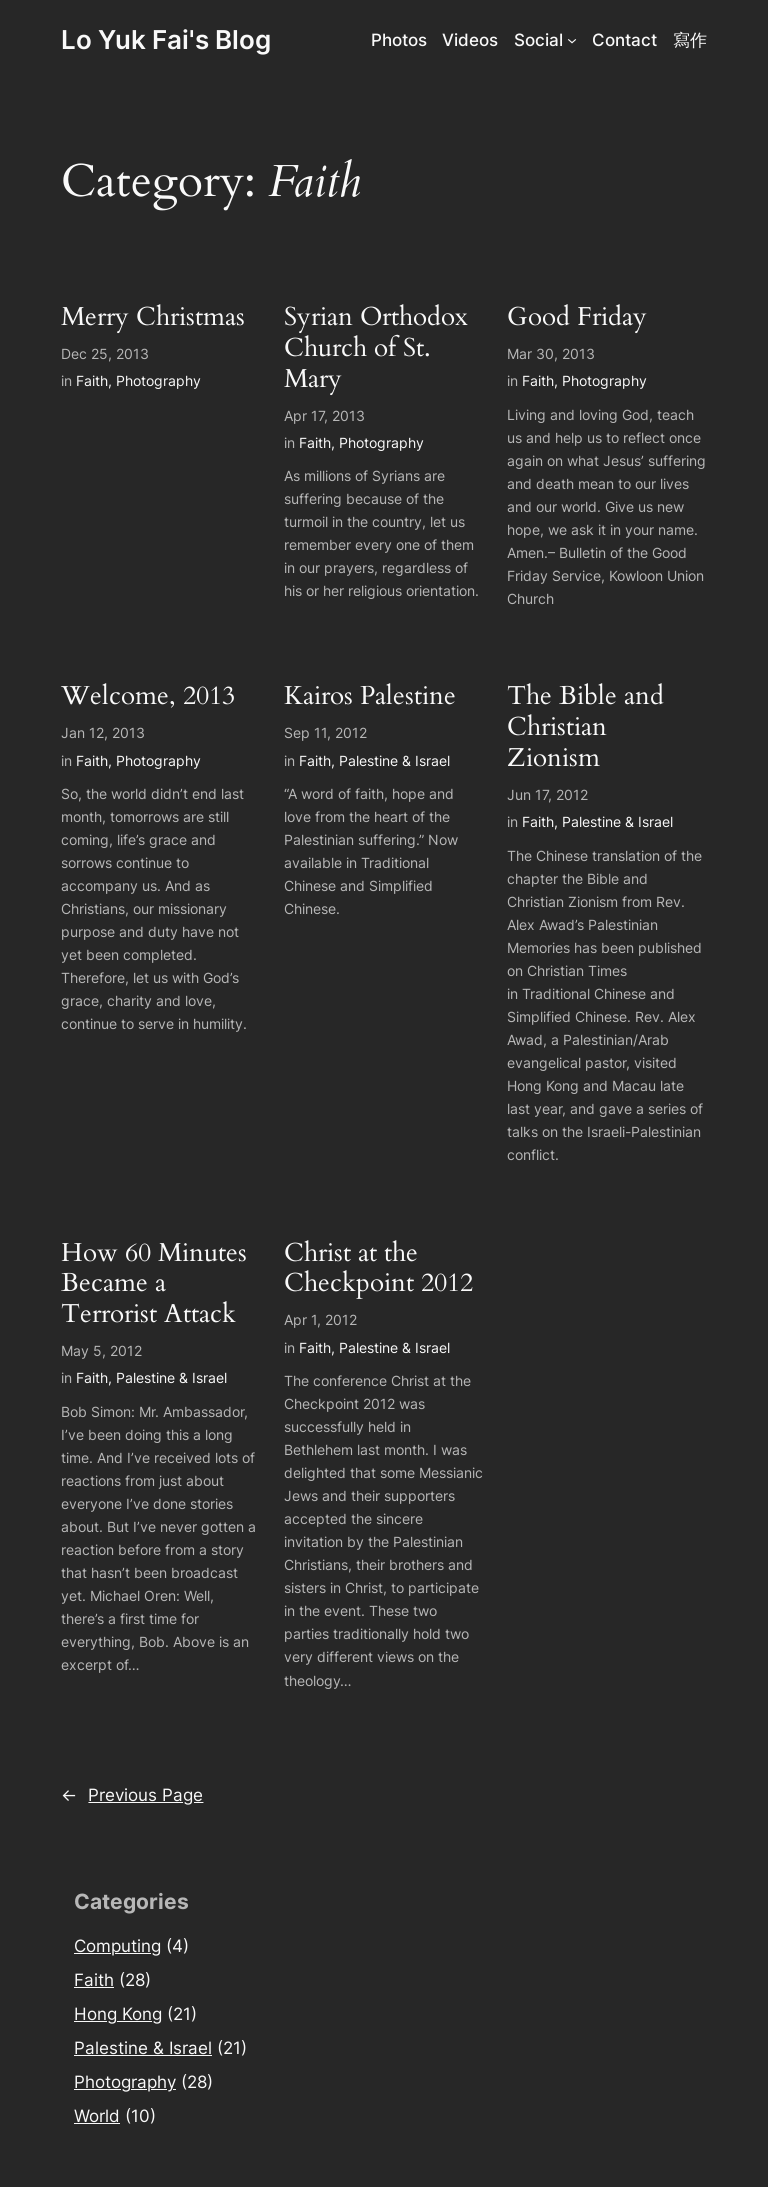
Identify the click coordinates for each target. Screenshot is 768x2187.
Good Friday (577, 317)
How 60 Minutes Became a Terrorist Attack (154, 1284)
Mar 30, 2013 (551, 353)
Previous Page (132, 1795)
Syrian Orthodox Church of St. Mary (376, 348)
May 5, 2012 (101, 1350)
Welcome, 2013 (148, 696)
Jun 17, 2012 (547, 794)
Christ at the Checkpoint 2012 (378, 1269)
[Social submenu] (572, 40)
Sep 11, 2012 (325, 732)
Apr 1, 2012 (320, 1319)
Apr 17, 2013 (324, 415)
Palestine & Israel (394, 760)
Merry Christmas (153, 317)
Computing (117, 1946)
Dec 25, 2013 (105, 353)
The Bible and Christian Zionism (585, 727)
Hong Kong (118, 2014)
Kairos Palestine (370, 696)
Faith (92, 380)
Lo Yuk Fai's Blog (166, 39)
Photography (158, 380)
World (97, 2116)
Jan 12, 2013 (103, 732)
